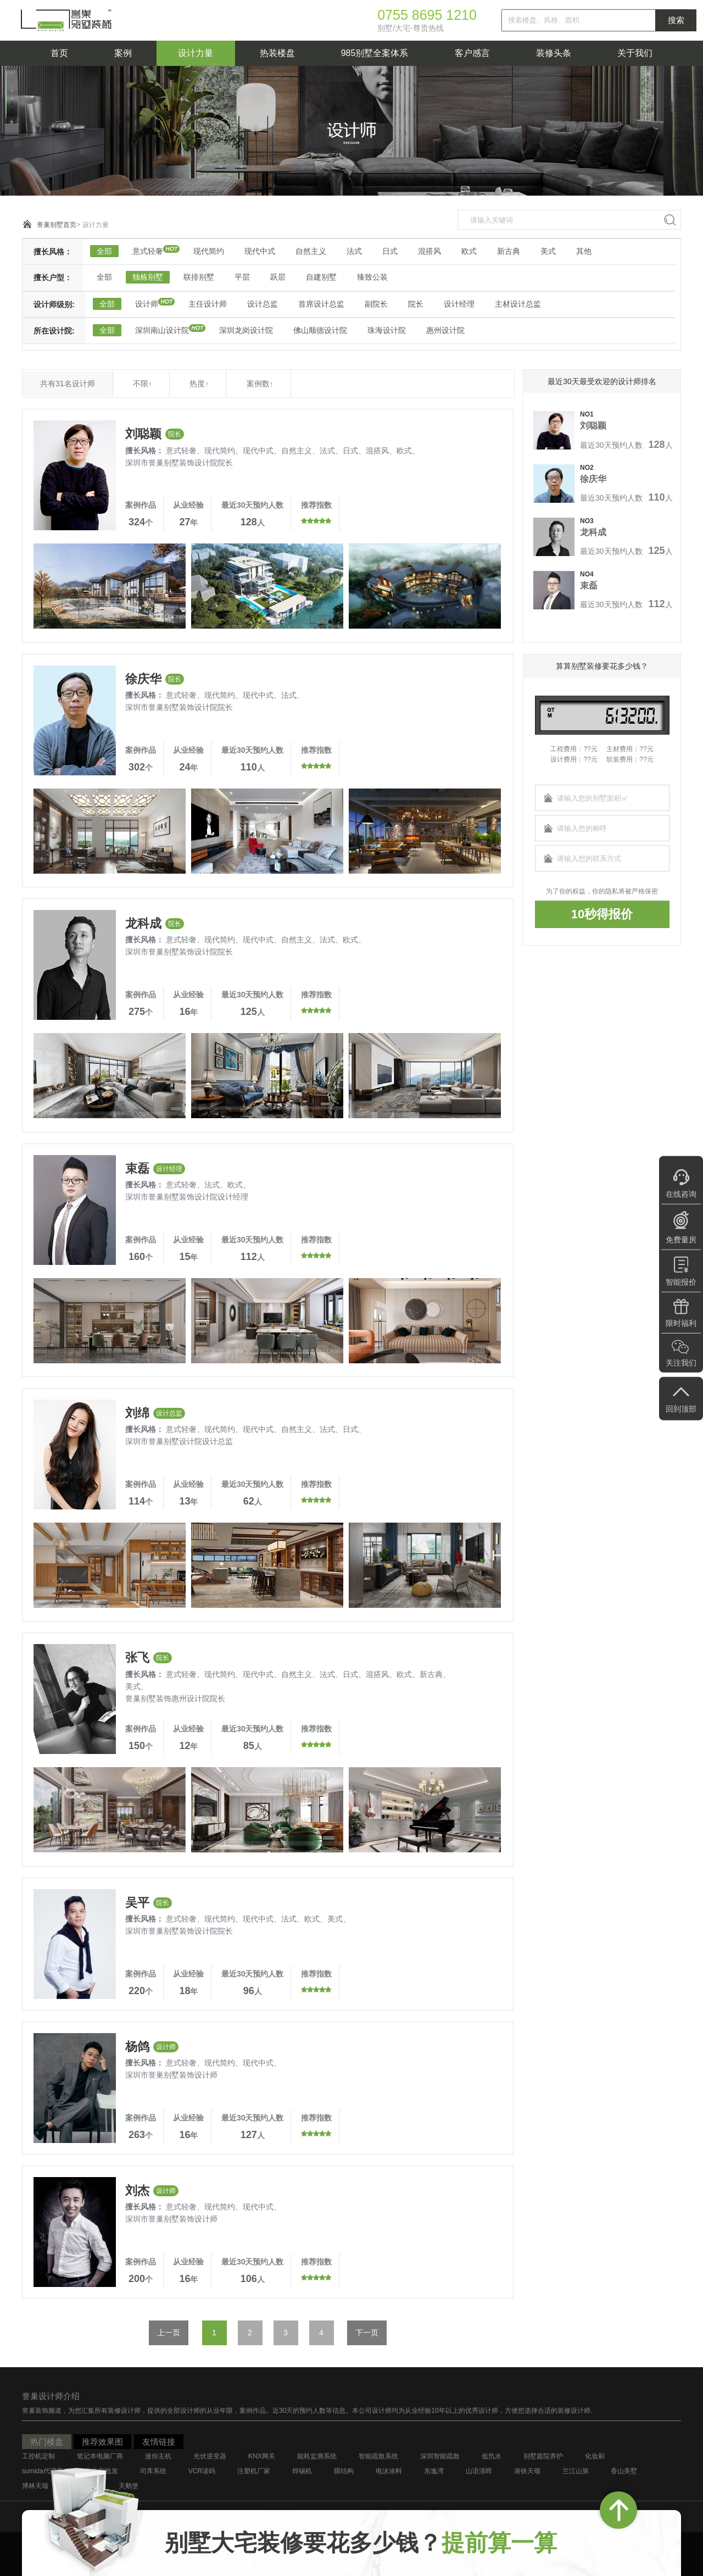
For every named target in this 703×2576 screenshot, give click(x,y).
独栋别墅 (147, 277)
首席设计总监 (321, 303)
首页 (59, 53)
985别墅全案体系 (375, 53)
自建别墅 (321, 277)
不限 (142, 383)
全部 (104, 251)
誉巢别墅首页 (56, 225)
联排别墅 (198, 277)
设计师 (146, 303)
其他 (584, 251)
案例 (123, 53)
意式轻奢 (147, 251)
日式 (390, 251)
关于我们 (634, 53)
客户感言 (472, 53)
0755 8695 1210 (427, 15)
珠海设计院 (386, 330)
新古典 (508, 251)
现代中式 (259, 251)
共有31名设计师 (67, 383)
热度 (198, 383)
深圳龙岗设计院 (246, 330)
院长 (415, 303)
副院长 (376, 303)
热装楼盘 (277, 53)
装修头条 (553, 53)
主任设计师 (207, 303)
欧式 (469, 251)
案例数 (260, 383)
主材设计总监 (518, 303)
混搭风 (429, 251)
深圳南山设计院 (162, 330)
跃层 (278, 277)
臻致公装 (372, 277)
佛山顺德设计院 (320, 330)
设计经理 (459, 303)
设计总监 (262, 303)
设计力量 (195, 53)
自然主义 (310, 251)
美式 (548, 251)
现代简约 (208, 251)
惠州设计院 (445, 330)
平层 (242, 277)
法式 (354, 251)
